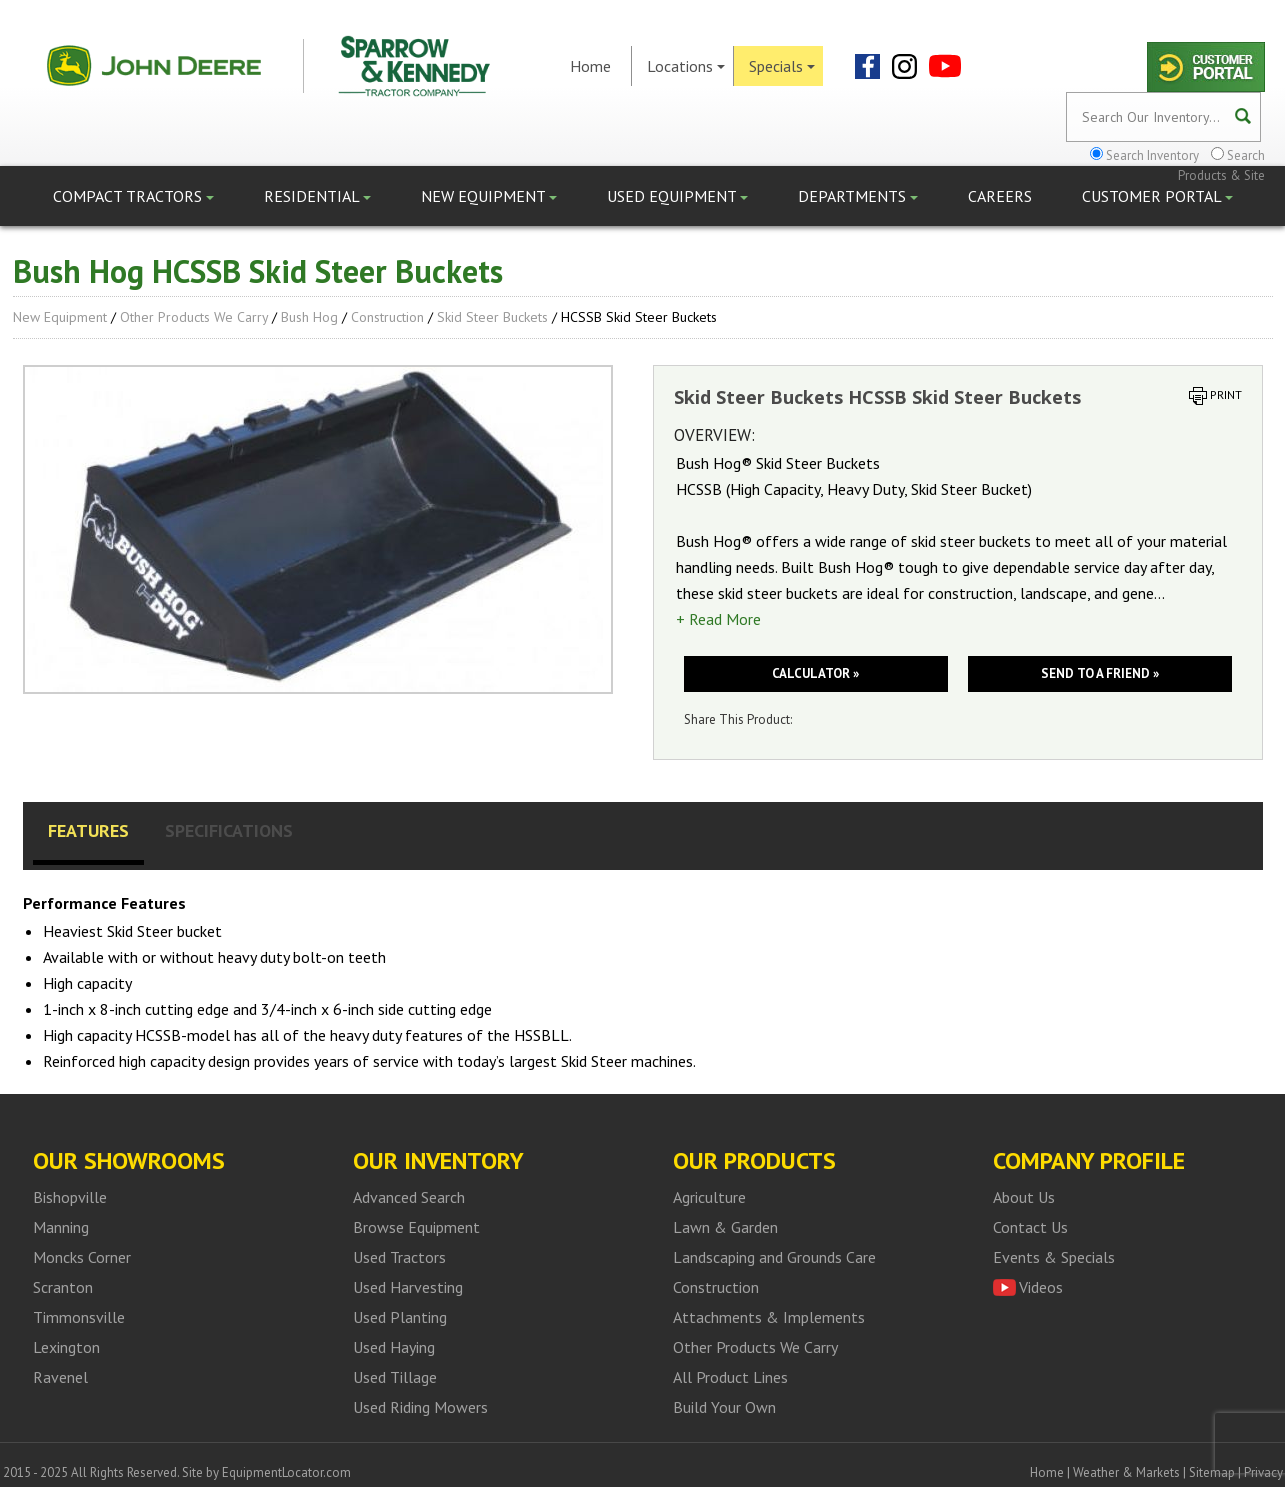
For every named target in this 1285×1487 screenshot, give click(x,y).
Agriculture (709, 1197)
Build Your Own (724, 1407)
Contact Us (1030, 1227)
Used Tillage (395, 1377)
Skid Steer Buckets (492, 317)
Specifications (229, 830)
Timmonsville (79, 1317)
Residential (317, 196)
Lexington (66, 1347)
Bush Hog (309, 317)
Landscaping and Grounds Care (774, 1257)
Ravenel (60, 1377)
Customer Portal (1157, 196)
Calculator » (815, 673)
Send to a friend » (1100, 673)
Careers (1000, 196)
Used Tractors (399, 1257)
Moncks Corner (82, 1257)
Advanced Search (409, 1197)
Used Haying (394, 1347)
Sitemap (1212, 1472)
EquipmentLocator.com (286, 1472)
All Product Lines (730, 1377)
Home (590, 66)
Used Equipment (677, 196)
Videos (1041, 1287)
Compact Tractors (133, 196)
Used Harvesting (408, 1287)
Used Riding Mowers (420, 1407)
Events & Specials (1054, 1257)
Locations (686, 66)
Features (88, 830)
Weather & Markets (1126, 1472)
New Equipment (489, 196)
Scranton (63, 1287)
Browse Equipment (416, 1227)
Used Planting (400, 1317)
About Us (1024, 1197)
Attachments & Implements (769, 1317)
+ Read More (718, 619)
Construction (387, 317)
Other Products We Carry (194, 317)
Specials (782, 66)
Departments (858, 196)
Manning (61, 1227)
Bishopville (70, 1197)
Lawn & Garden (725, 1227)
